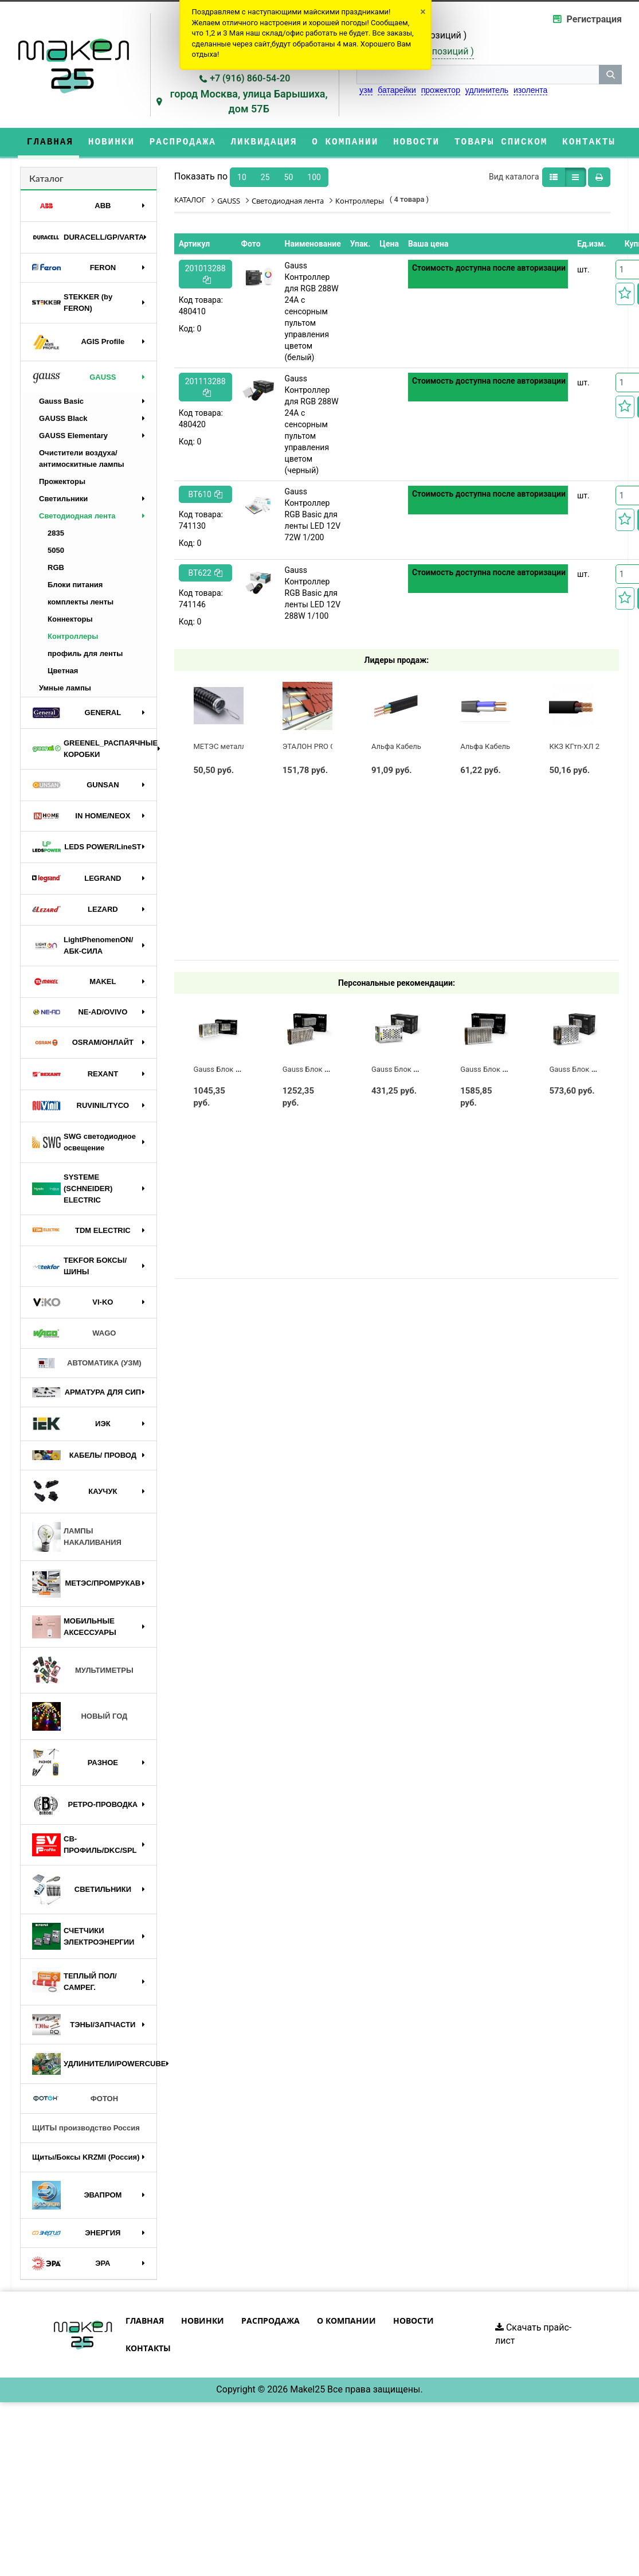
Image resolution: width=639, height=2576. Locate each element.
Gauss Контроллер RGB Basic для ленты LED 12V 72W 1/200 (312, 514)
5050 (56, 550)
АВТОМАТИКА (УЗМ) (87, 1363)
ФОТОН (75, 2099)
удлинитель (486, 90)
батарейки (397, 90)
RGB (56, 567)
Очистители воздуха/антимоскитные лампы (81, 458)
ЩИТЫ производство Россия (86, 2128)
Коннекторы (70, 619)
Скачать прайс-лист (533, 2334)
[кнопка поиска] (610, 74)
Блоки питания (75, 584)
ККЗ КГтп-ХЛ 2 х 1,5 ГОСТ (593, 746)
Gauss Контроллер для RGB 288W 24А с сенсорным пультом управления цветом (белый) (312, 311)
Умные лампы (65, 688)
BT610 (205, 494)
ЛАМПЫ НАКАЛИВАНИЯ (76, 1536)
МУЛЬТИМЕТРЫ (83, 1670)
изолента (530, 90)
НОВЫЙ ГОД (79, 1716)
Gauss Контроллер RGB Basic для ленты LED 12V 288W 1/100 (312, 592)
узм (366, 90)
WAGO (74, 1333)
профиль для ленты (85, 653)
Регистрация (594, 19)
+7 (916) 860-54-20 (250, 78)
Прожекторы (62, 481)
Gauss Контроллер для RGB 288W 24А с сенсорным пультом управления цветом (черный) (312, 424)
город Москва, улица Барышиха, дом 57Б (249, 101)
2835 (56, 533)
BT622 (205, 572)
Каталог (46, 178)
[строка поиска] (477, 74)
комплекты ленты (80, 602)
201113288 (205, 387)
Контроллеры (73, 636)
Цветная (63, 670)
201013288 (205, 274)
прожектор (440, 90)
